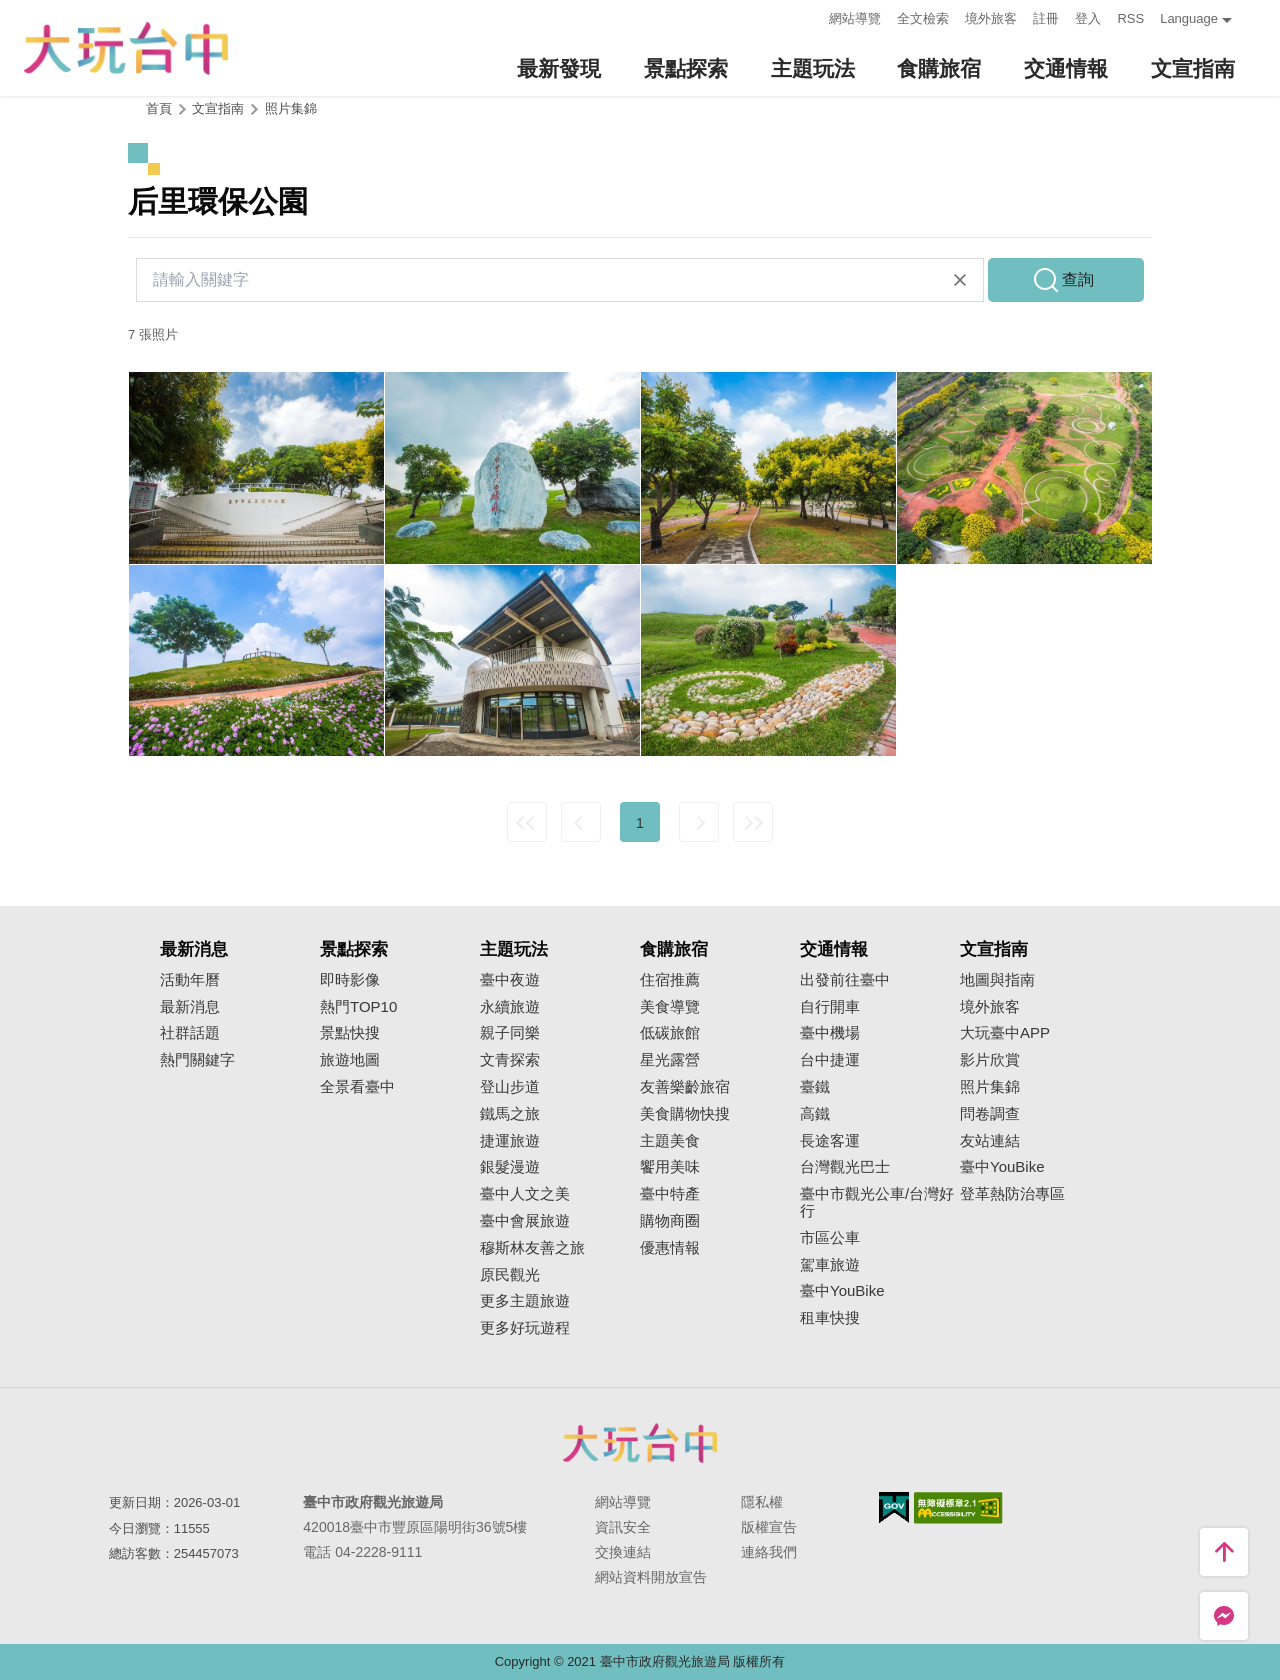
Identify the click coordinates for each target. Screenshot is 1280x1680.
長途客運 (830, 1141)
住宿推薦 (670, 980)
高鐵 (815, 1114)
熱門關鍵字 (197, 1060)
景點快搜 (350, 1033)
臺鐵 (815, 1087)
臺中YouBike (842, 1291)
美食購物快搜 (685, 1114)
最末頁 (753, 822)
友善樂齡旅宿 (685, 1087)
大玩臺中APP (1005, 1033)
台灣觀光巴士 (845, 1167)
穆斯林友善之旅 (532, 1248)
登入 (1088, 18)
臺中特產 (670, 1194)
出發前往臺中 (845, 980)
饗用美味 (670, 1167)
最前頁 (527, 822)
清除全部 (960, 280)
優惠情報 (670, 1248)
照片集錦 (291, 108)
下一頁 (699, 822)
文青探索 (510, 1060)
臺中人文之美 (525, 1194)
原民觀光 (510, 1275)
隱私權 (762, 1502)
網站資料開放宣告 (651, 1577)
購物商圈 (670, 1221)
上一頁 (581, 822)
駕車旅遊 (830, 1265)
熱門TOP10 (358, 1007)
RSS (1130, 18)
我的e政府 (894, 1507)
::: (808, 16)
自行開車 (830, 1007)
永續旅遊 (510, 1007)
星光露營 (670, 1060)
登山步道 (510, 1087)
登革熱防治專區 (1012, 1194)
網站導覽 (855, 18)
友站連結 (990, 1141)
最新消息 (190, 1007)
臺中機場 (830, 1033)
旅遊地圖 (350, 1060)
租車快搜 (830, 1318)
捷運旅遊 (510, 1141)
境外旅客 (991, 18)
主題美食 (670, 1141)
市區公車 (830, 1238)
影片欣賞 (990, 1060)
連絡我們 (769, 1552)
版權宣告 (769, 1527)
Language (1189, 18)
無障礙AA (958, 1508)
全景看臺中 (357, 1087)
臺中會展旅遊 (525, 1221)
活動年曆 (190, 980)
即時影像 (350, 980)
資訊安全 (623, 1527)
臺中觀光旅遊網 (126, 48)
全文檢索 (923, 18)
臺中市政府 (640, 1443)
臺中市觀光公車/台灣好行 (877, 1202)
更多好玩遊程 (525, 1328)
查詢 (1078, 279)
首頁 (159, 108)
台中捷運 (830, 1060)
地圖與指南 (997, 980)
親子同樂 (510, 1033)
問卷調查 (990, 1114)
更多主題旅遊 (525, 1301)
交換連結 (623, 1552)
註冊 (1046, 18)
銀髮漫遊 (510, 1167)
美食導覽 (670, 1007)
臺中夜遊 (510, 980)
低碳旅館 (670, 1033)
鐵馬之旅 (510, 1114)
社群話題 (190, 1033)
